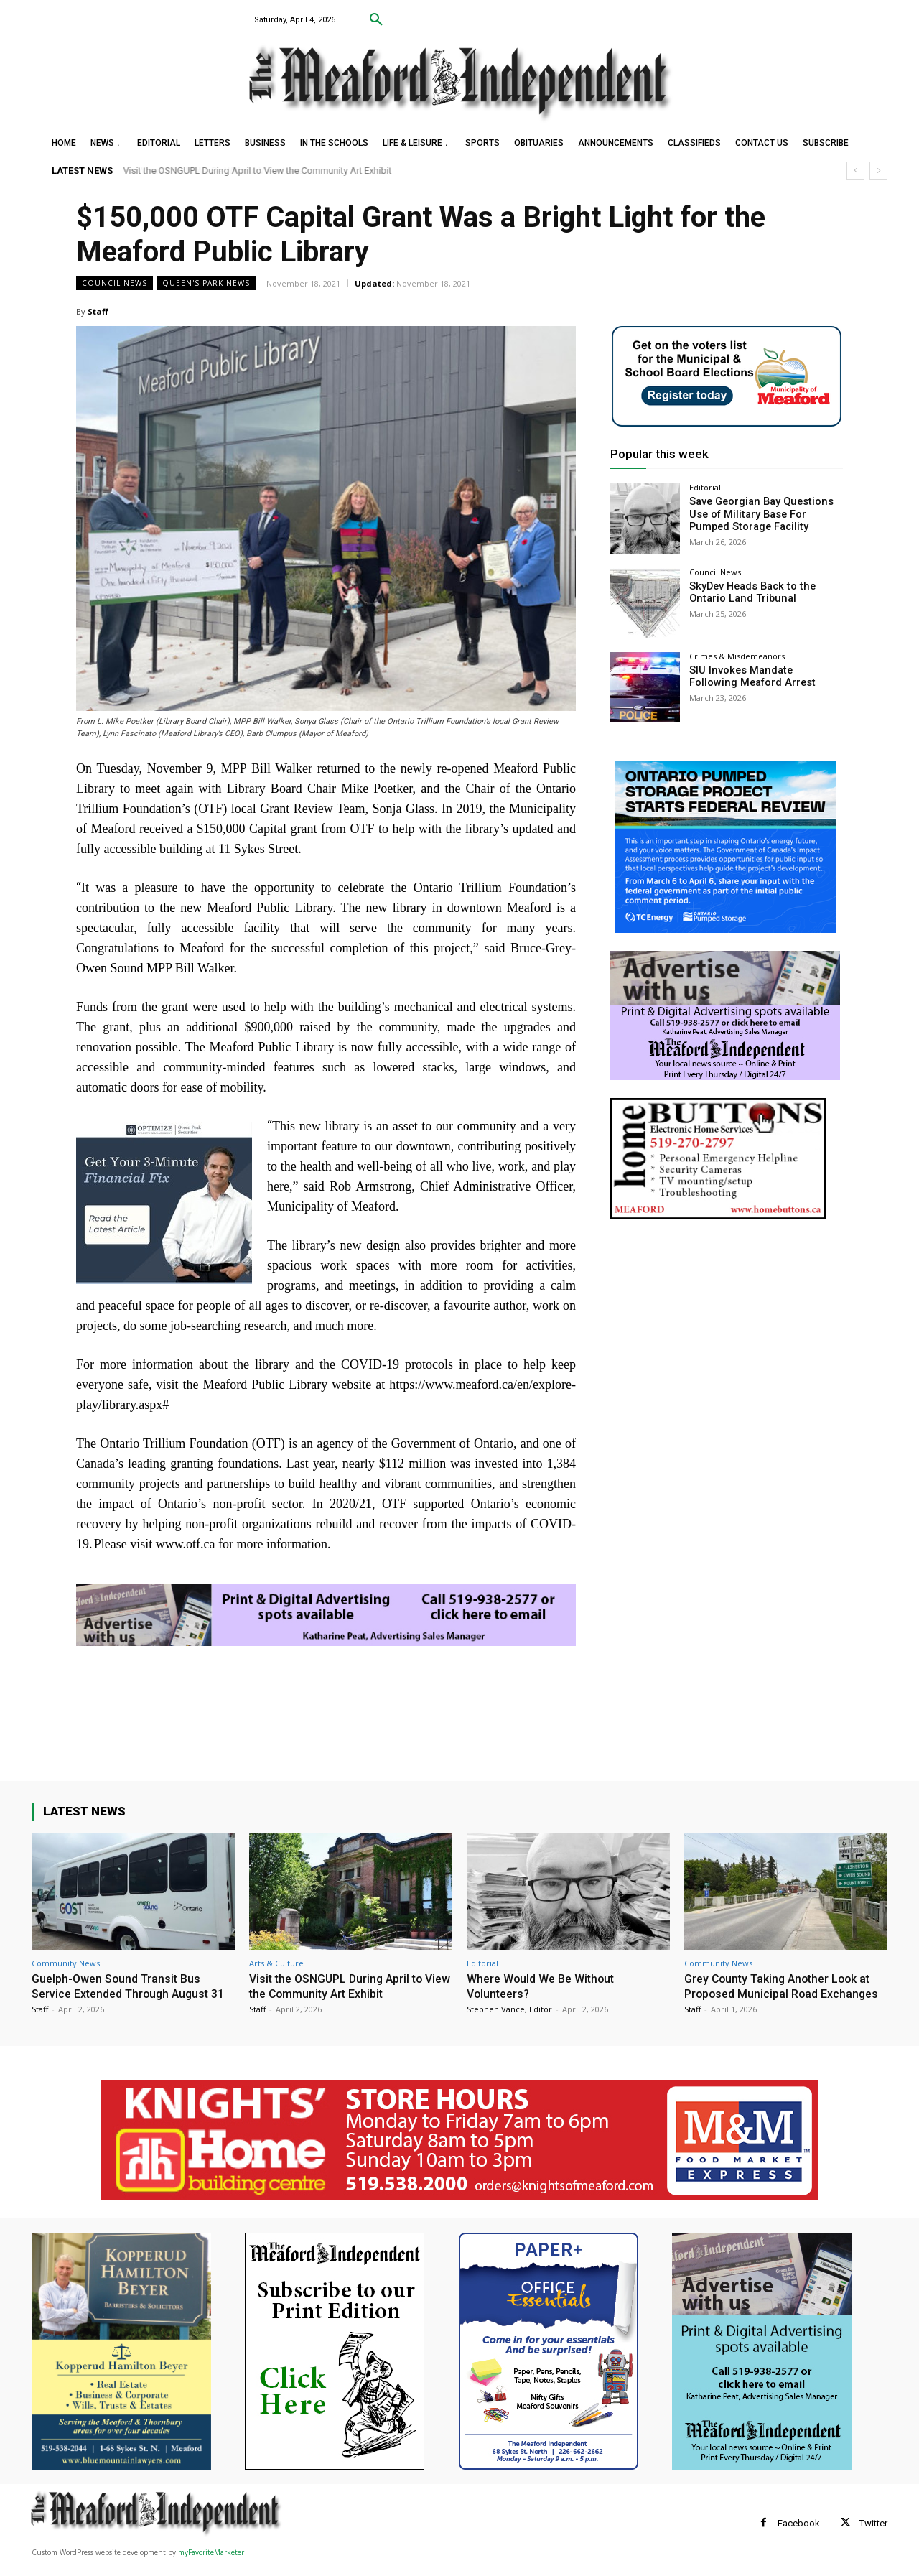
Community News (66, 1963)
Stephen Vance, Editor (509, 2008)
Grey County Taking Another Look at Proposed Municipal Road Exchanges (783, 1993)
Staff (98, 311)
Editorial (705, 487)
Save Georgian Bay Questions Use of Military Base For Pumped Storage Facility (759, 513)
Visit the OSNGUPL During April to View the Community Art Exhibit (257, 170)
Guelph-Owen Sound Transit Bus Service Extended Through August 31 (126, 1993)
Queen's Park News (206, 283)
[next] (878, 171)
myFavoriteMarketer (211, 2566)
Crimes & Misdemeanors (737, 656)
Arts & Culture (276, 1963)
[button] (376, 20)
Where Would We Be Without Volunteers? (545, 1985)
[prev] (855, 171)
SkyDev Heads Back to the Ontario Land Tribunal (749, 592)
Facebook (799, 2536)
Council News (114, 283)
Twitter (873, 2536)
